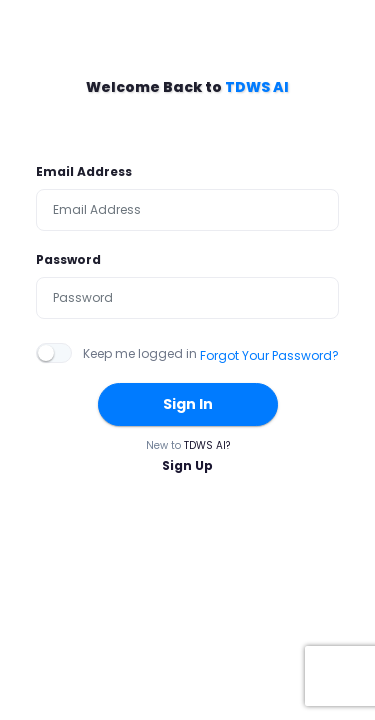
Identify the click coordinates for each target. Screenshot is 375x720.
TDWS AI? (207, 445)
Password (68, 259)
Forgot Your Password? (269, 355)
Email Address (84, 171)
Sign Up (187, 465)
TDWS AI (257, 87)
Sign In (188, 404)
